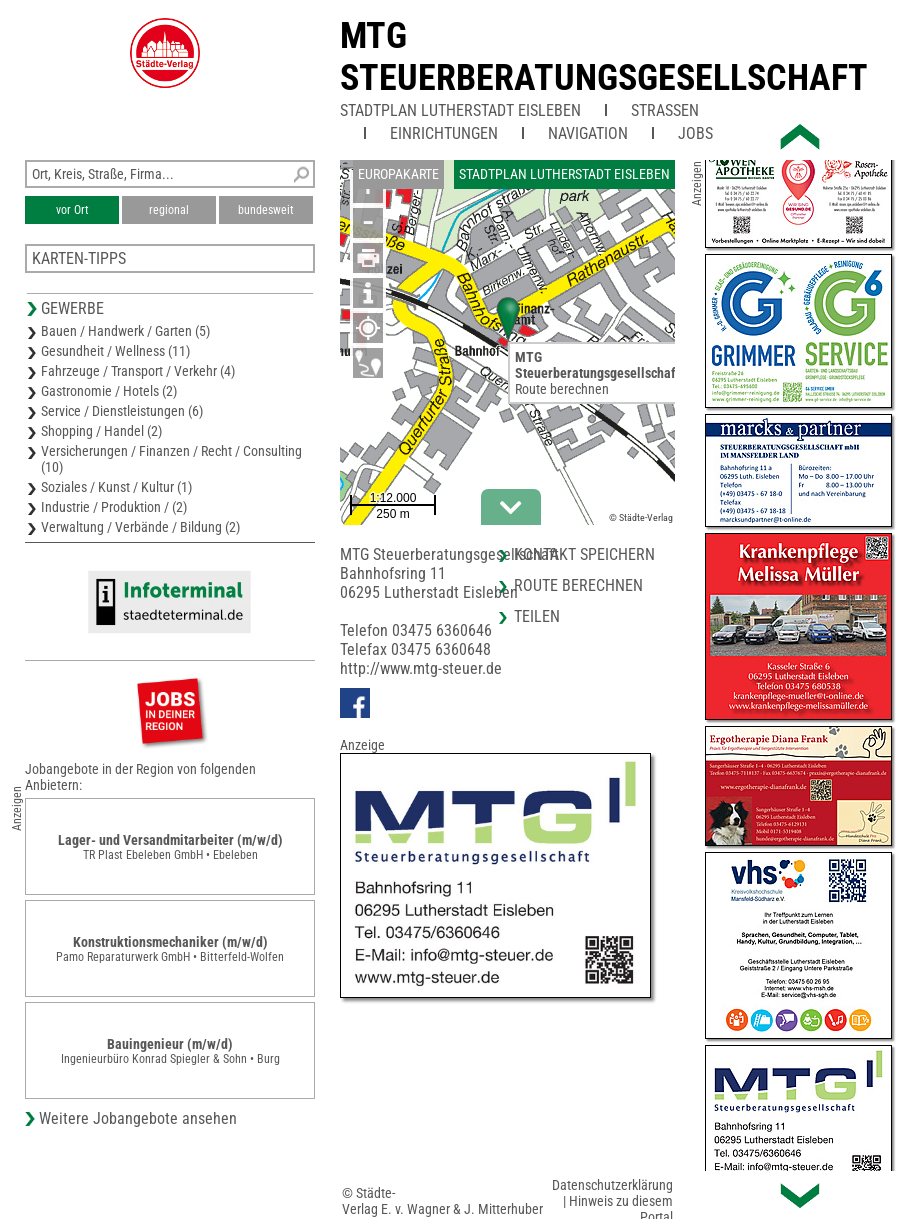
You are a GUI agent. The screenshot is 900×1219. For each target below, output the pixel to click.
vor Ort (72, 210)
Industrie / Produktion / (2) (114, 507)
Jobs (695, 133)
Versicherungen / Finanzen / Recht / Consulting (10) (171, 459)
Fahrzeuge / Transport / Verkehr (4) (138, 371)
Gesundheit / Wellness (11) (115, 351)
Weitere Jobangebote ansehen (138, 1118)
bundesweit (266, 210)
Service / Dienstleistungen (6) (122, 411)
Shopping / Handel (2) (101, 431)
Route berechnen (562, 389)
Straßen (665, 110)
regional (169, 210)
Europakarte (398, 174)
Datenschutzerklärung (612, 1185)
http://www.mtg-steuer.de (421, 668)
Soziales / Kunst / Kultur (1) (116, 487)
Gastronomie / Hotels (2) (109, 391)
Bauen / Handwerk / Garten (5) (125, 331)
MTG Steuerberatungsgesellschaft (604, 57)
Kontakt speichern (584, 554)
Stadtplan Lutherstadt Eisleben (460, 110)
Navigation (588, 133)
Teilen (537, 616)
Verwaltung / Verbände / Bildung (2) (140, 527)
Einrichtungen (444, 133)
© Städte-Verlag (641, 517)
